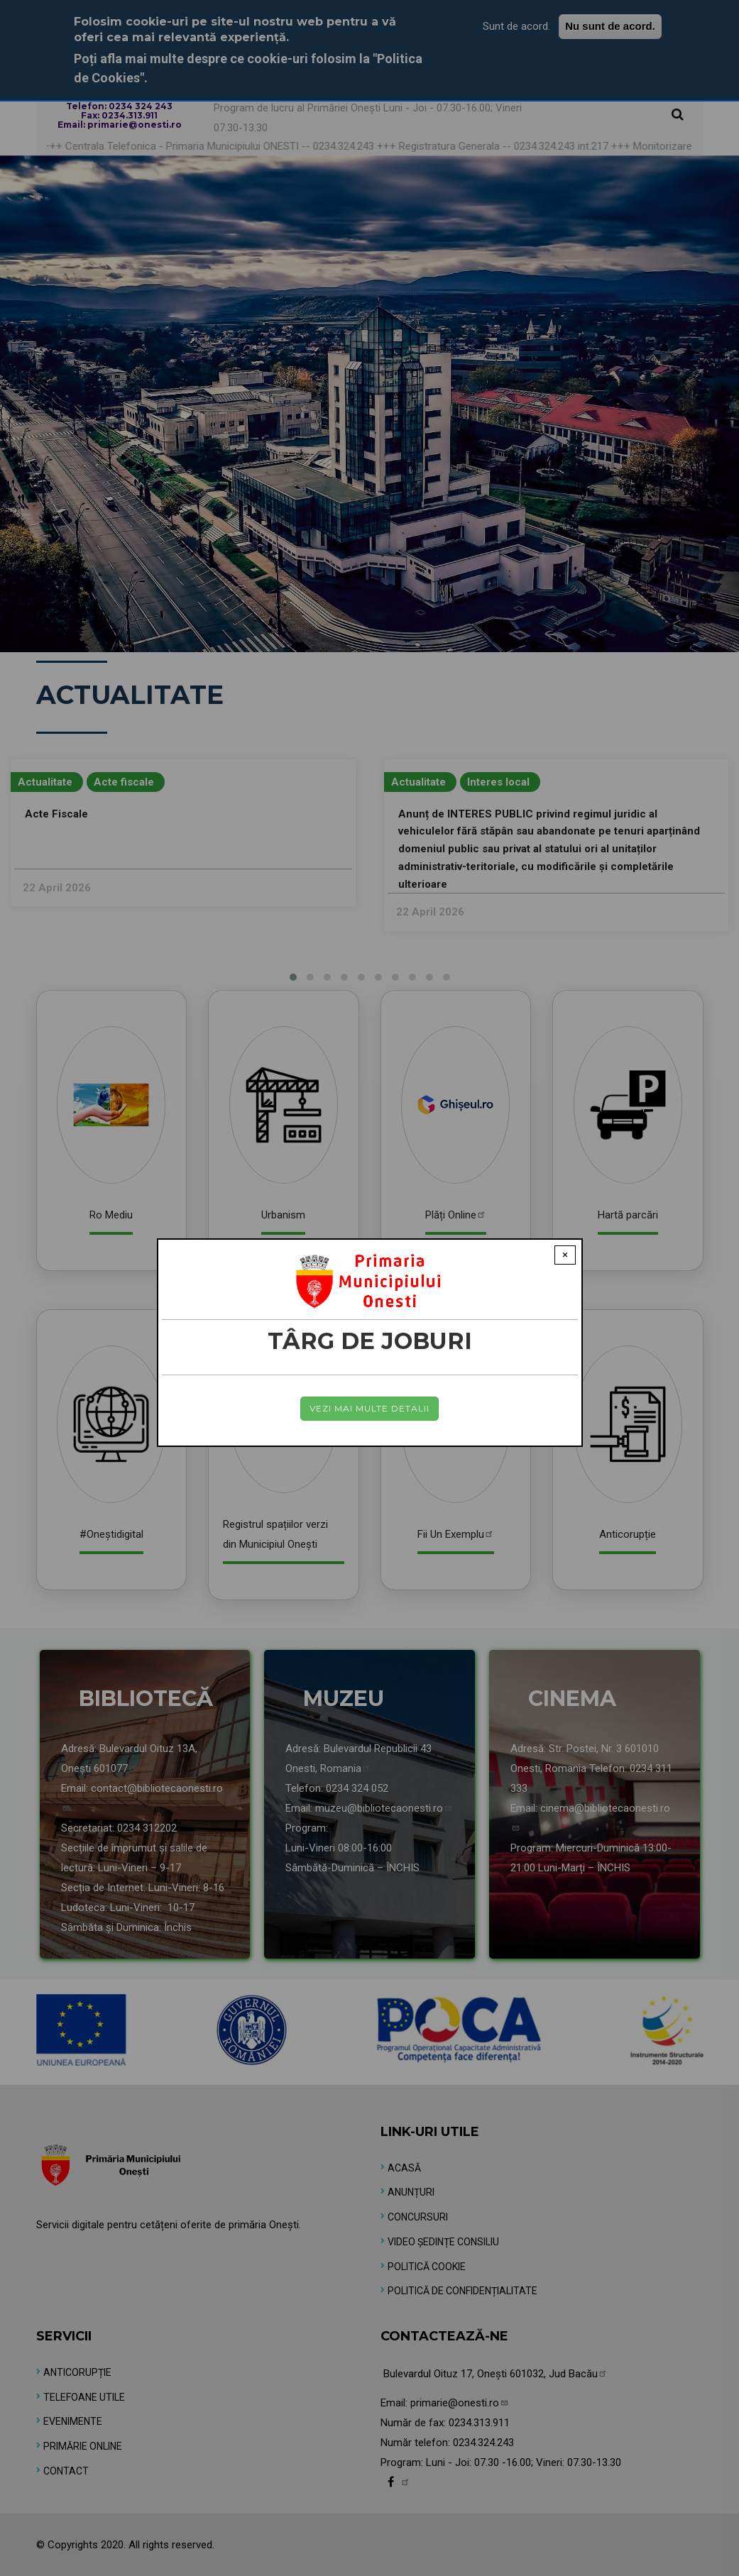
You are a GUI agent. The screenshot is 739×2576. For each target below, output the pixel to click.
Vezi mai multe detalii (369, 1408)
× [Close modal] (565, 1254)
